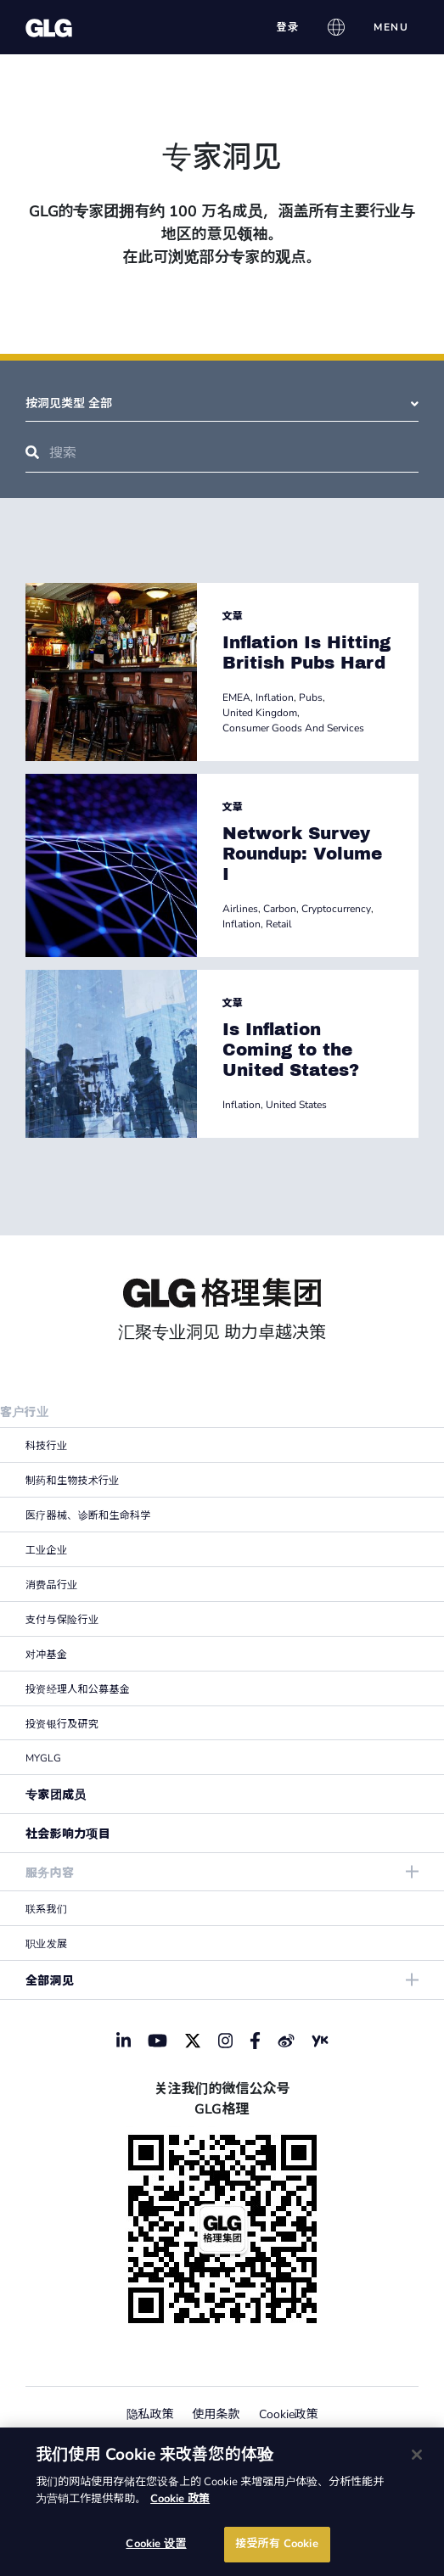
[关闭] (417, 2454)
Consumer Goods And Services (293, 728)
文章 (232, 616)
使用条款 (216, 2414)
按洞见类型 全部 (222, 403)
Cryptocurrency (336, 909)
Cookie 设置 (156, 2543)
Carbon (279, 909)
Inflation (275, 697)
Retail (279, 924)
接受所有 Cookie (276, 2543)
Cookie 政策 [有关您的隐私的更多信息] (180, 2498)
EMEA (236, 697)
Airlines (240, 909)
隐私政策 (150, 2414)
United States (296, 1105)
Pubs (311, 697)
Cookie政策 (288, 2414)
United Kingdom (259, 713)
